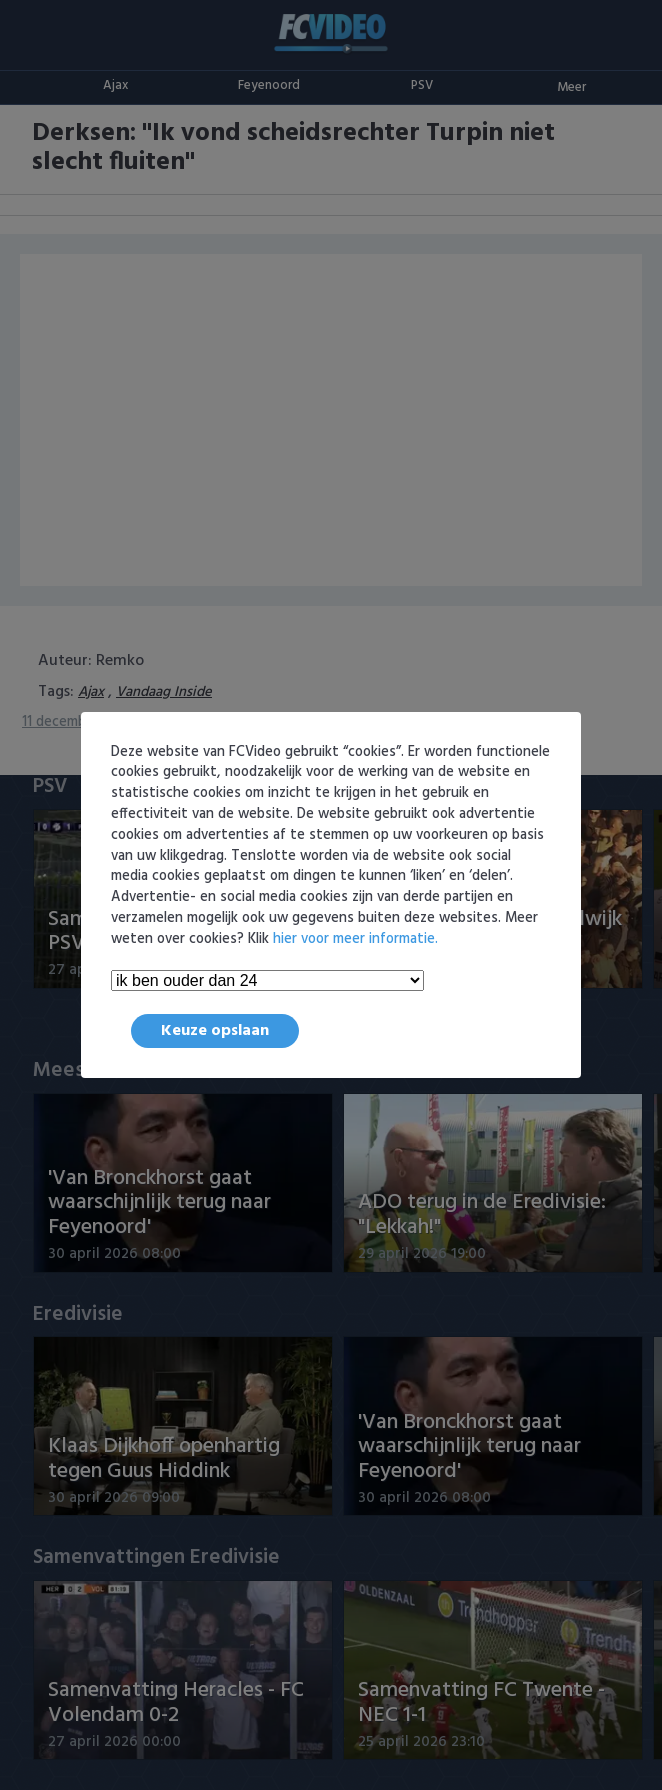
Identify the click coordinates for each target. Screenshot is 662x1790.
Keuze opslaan (215, 1031)
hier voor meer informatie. (355, 939)
